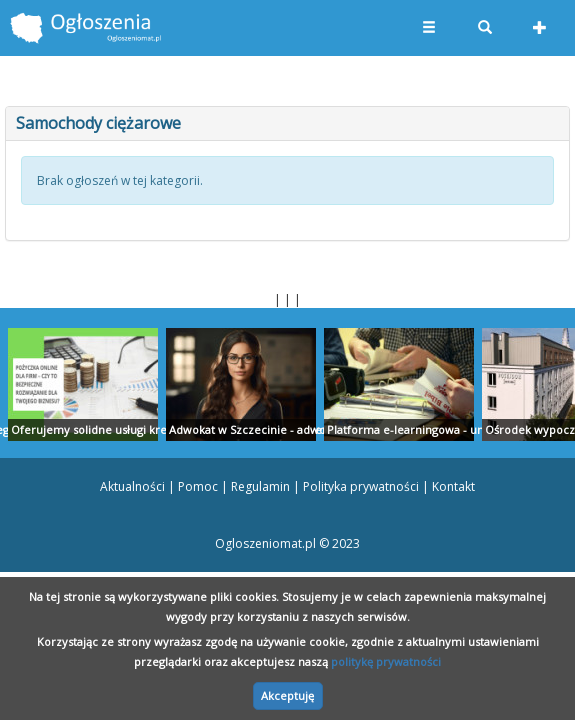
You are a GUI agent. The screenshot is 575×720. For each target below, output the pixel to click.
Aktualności (132, 486)
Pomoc (198, 486)
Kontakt (453, 486)
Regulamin (260, 486)
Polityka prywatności (361, 486)
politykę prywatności (386, 661)
